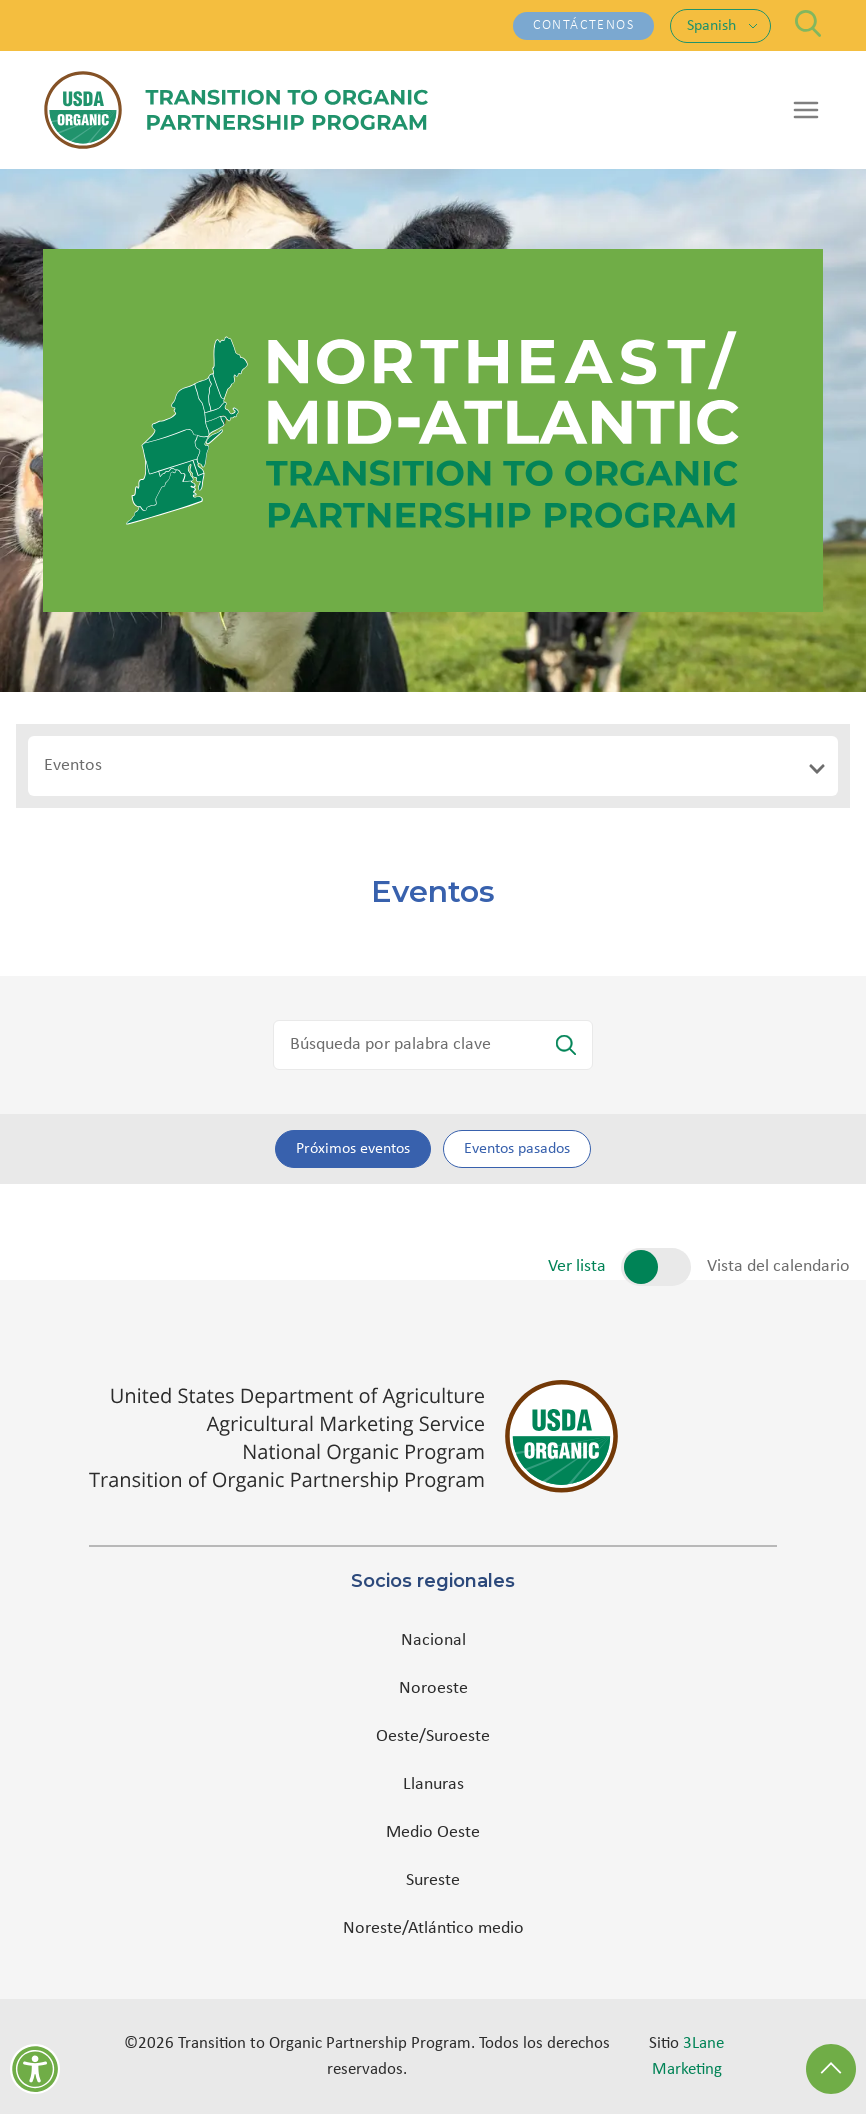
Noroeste (433, 1688)
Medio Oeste (433, 1832)
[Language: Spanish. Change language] (722, 26)
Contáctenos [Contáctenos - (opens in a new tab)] (583, 25)
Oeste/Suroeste (433, 1736)
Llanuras (433, 1784)
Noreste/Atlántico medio (433, 1928)
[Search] (808, 23)
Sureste (433, 1880)
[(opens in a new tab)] (433, 1436)
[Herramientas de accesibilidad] (35, 2069)
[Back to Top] (831, 2069)
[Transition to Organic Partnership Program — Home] (236, 110)
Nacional (433, 1640)
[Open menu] (806, 110)
